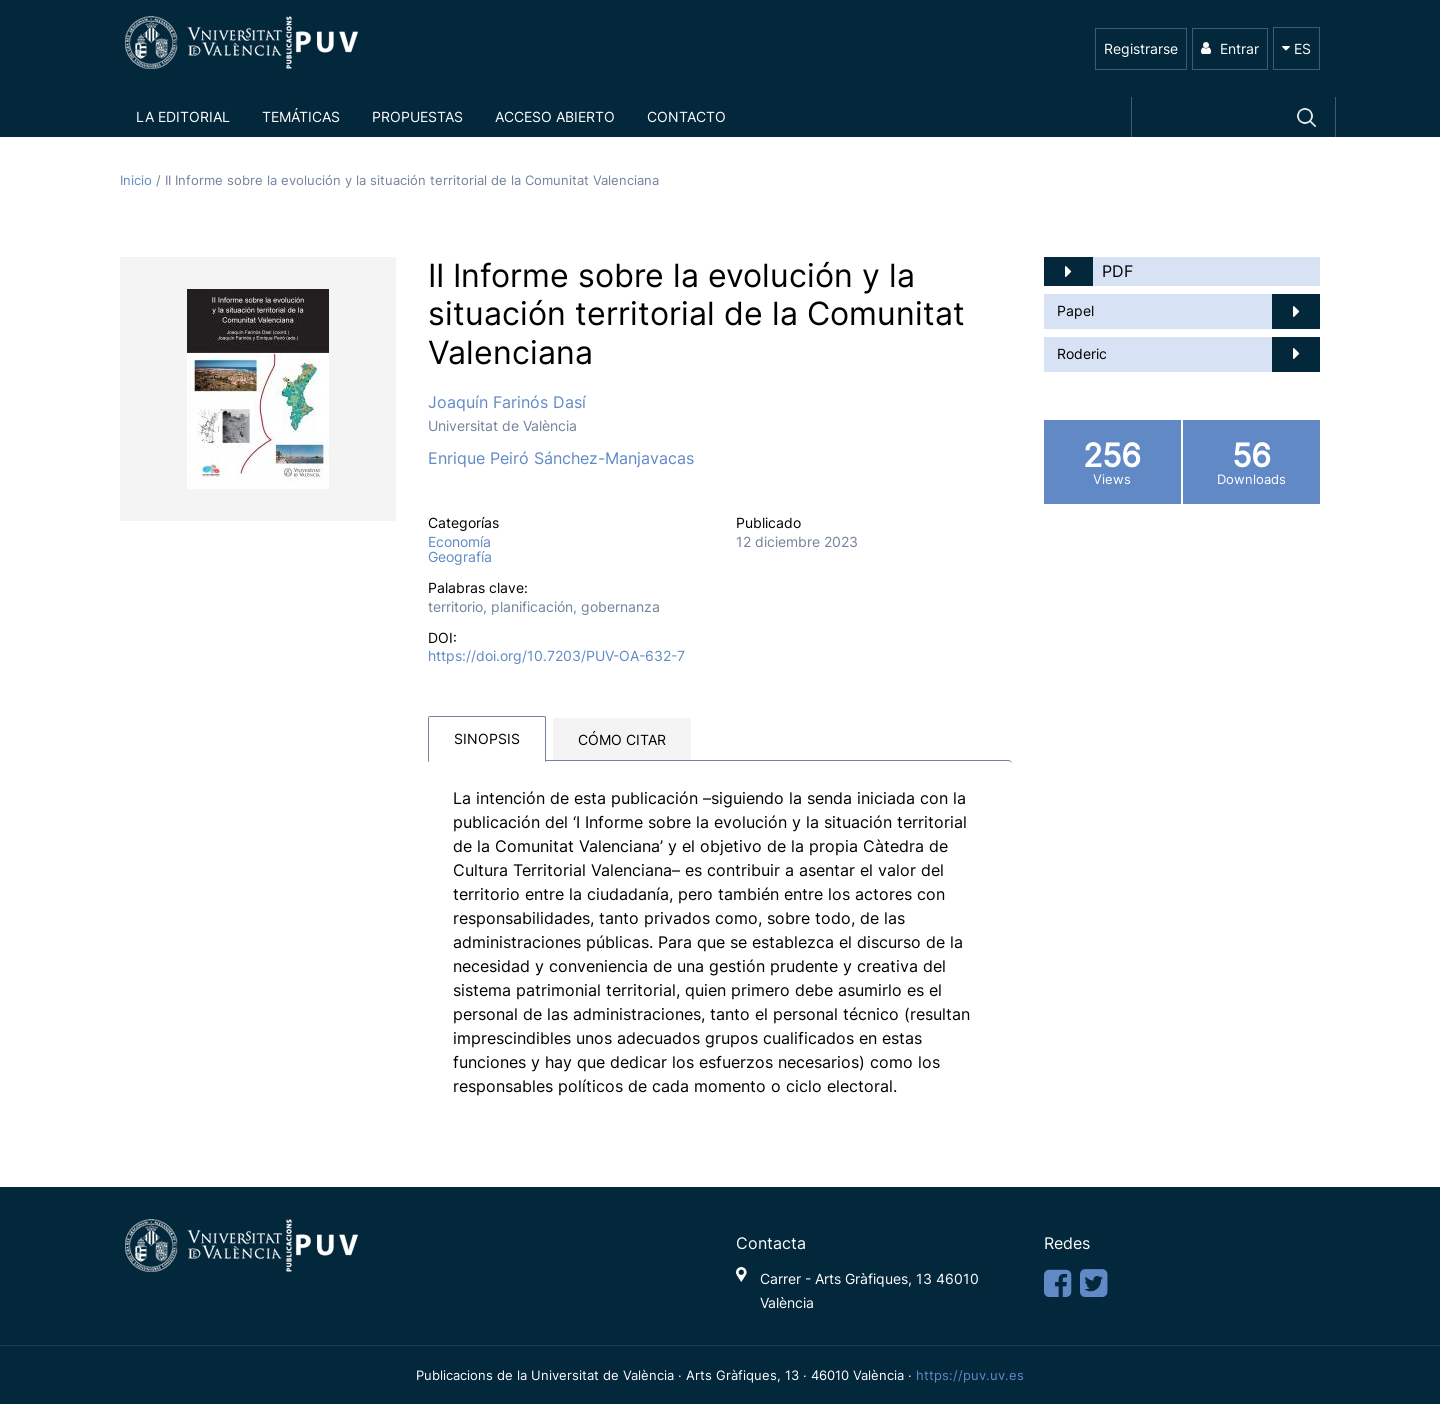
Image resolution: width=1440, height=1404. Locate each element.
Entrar (1230, 48)
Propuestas (417, 116)
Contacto (686, 116)
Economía (459, 542)
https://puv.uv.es (970, 1375)
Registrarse (1141, 48)
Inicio (138, 180)
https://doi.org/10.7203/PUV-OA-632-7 (556, 656)
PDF (1117, 271)
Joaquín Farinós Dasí (507, 402)
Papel (1075, 310)
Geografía (460, 557)
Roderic (1082, 353)
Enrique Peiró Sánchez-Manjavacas (561, 458)
